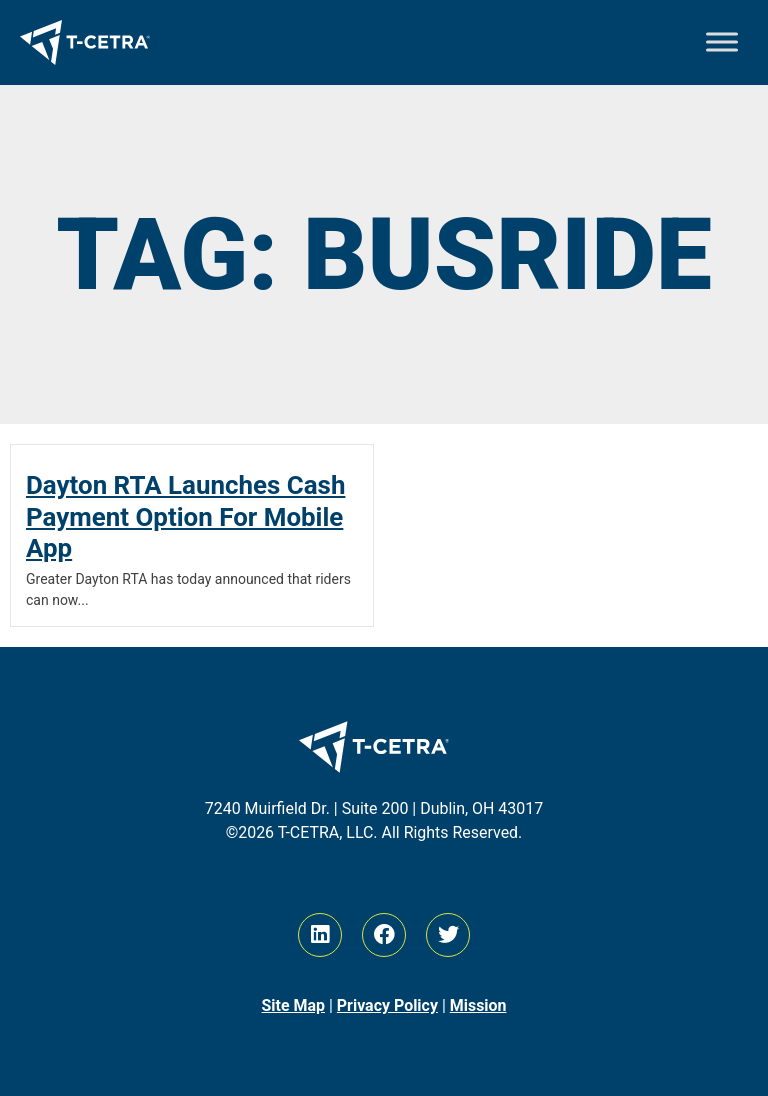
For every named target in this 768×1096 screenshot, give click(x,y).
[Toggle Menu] (722, 42)
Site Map (293, 1005)
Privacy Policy (387, 1005)
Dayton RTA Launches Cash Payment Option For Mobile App (185, 516)
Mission (478, 1005)
